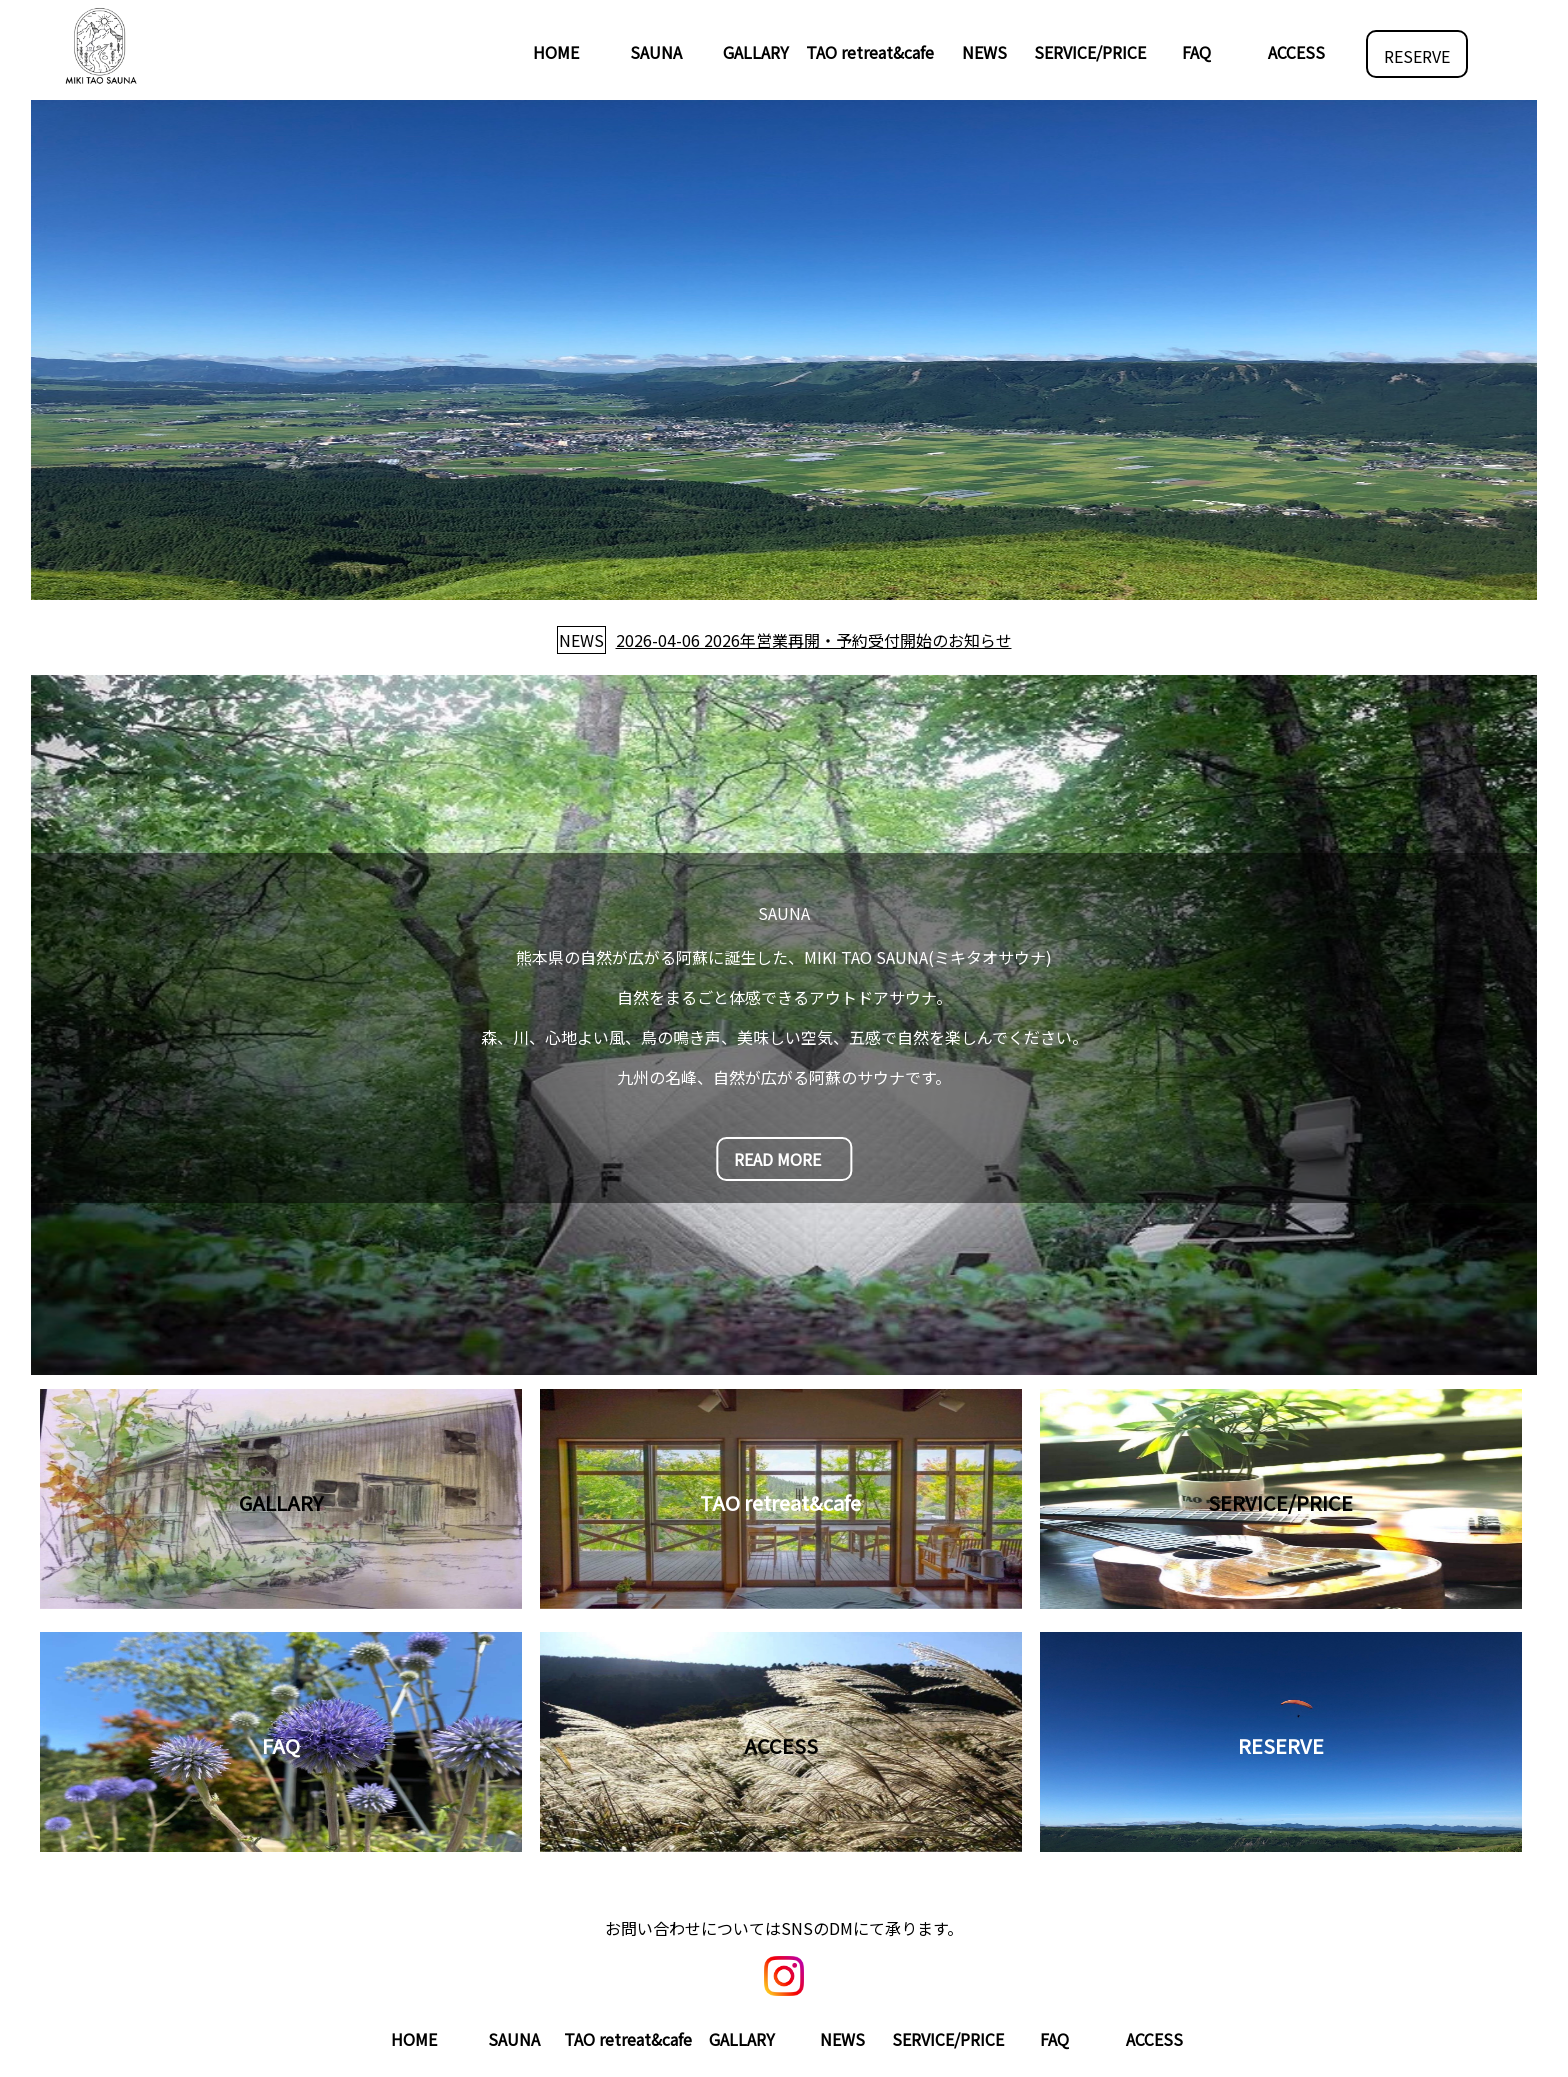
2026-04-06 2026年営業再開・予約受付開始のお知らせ (814, 640)
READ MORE (777, 1159)
